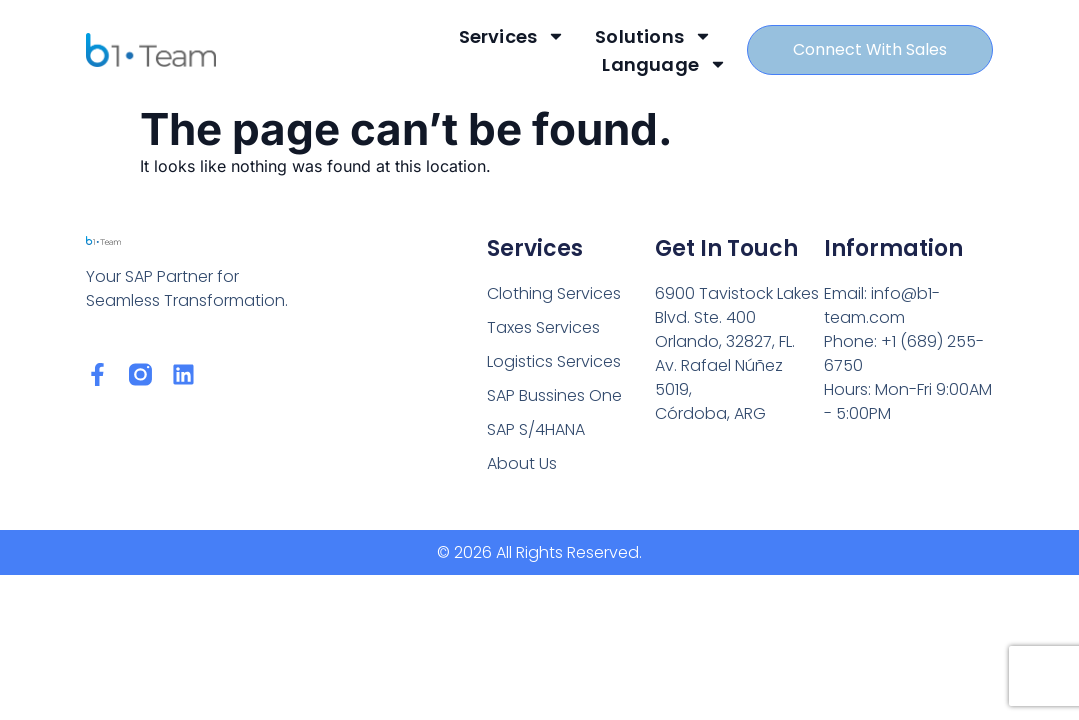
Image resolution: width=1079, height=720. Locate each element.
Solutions (653, 36)
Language (664, 64)
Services (511, 36)
